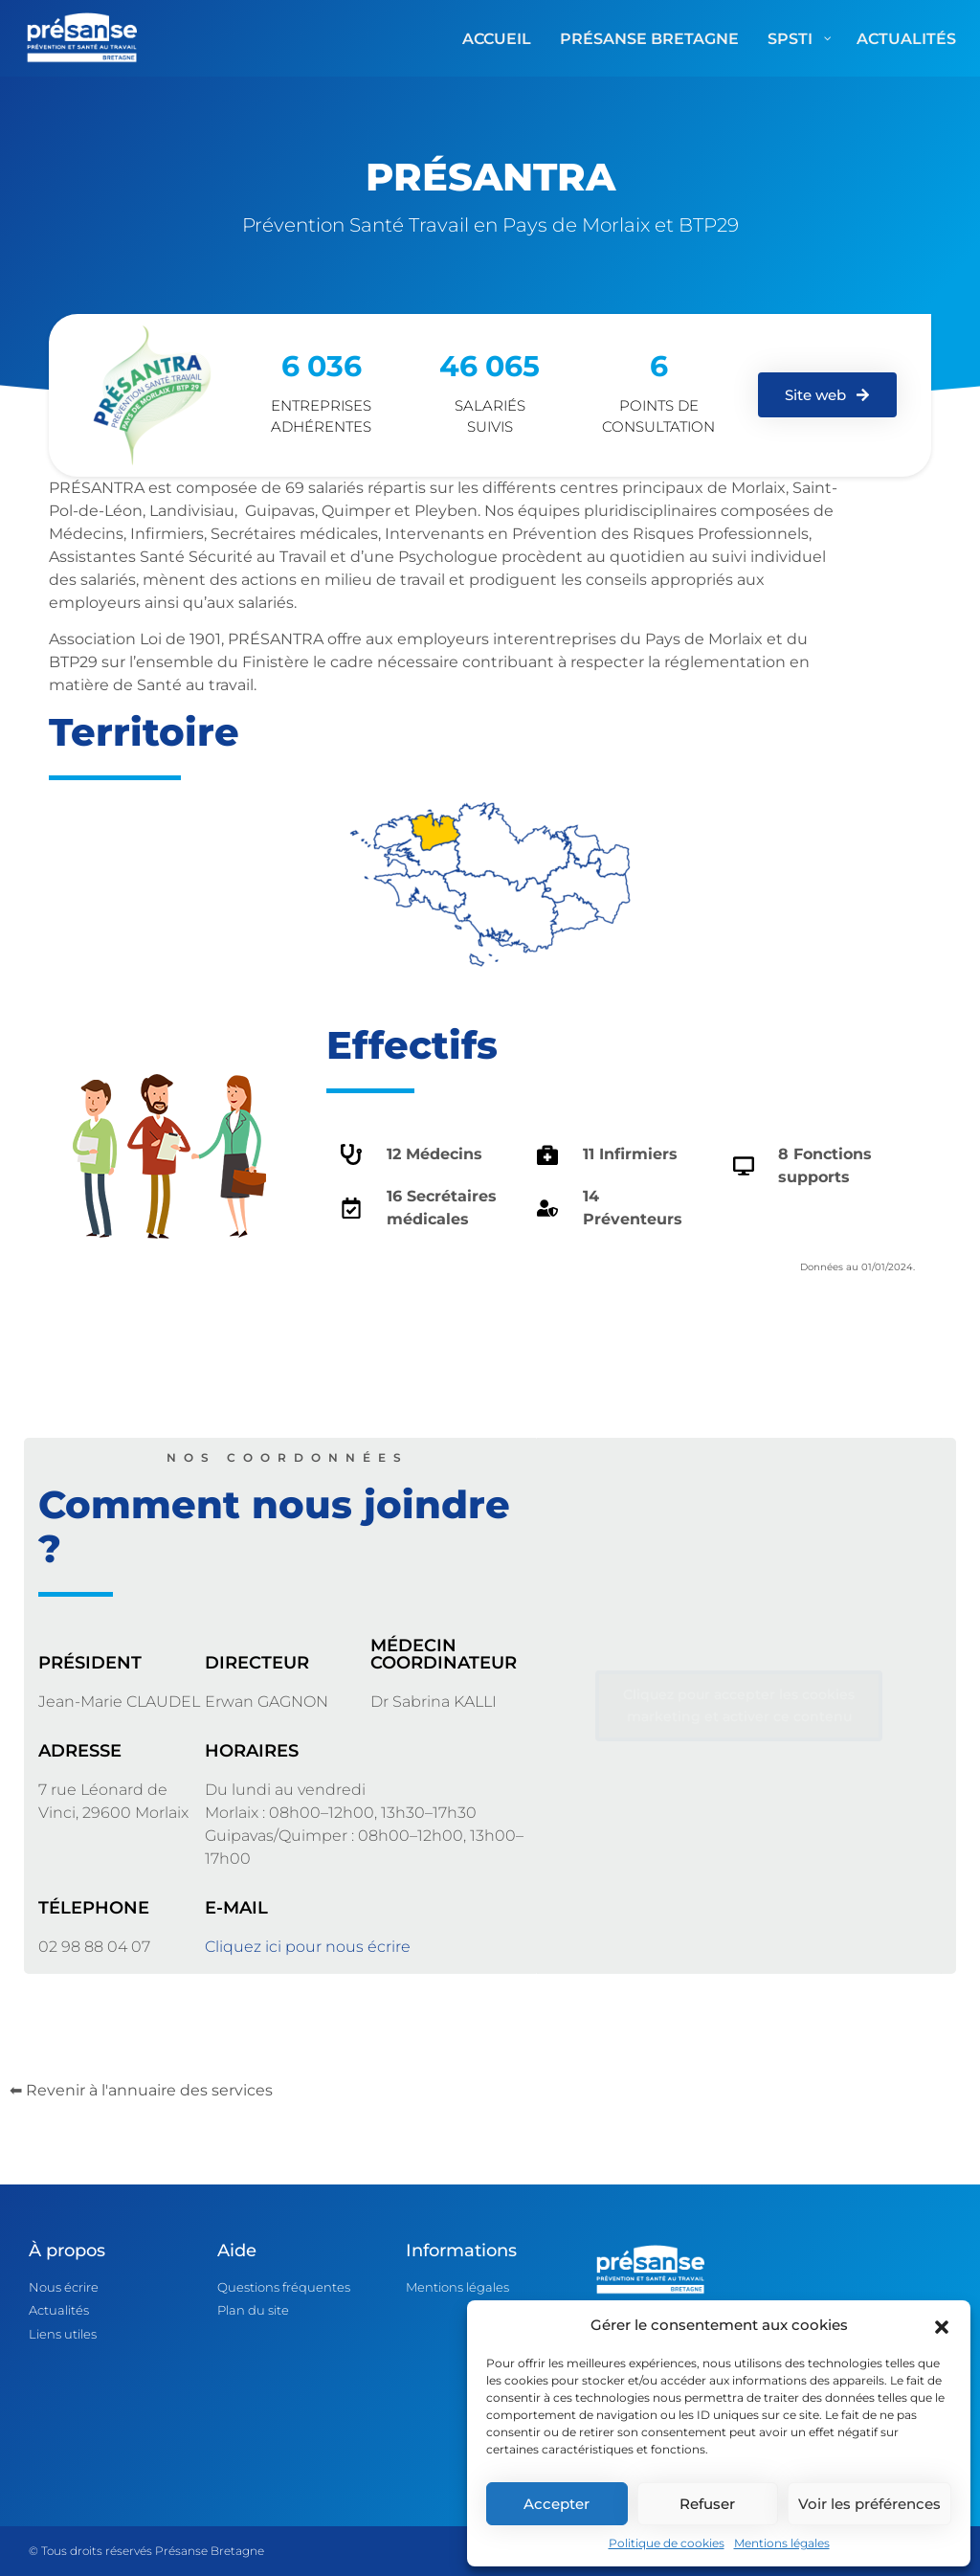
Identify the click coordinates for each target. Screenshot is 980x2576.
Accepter (556, 2504)
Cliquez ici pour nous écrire (308, 1947)
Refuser (707, 2504)
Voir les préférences (869, 2504)
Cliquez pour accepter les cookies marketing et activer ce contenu (739, 1705)
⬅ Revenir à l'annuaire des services (141, 2090)
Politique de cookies (666, 2543)
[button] (941, 2325)
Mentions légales (782, 2543)
